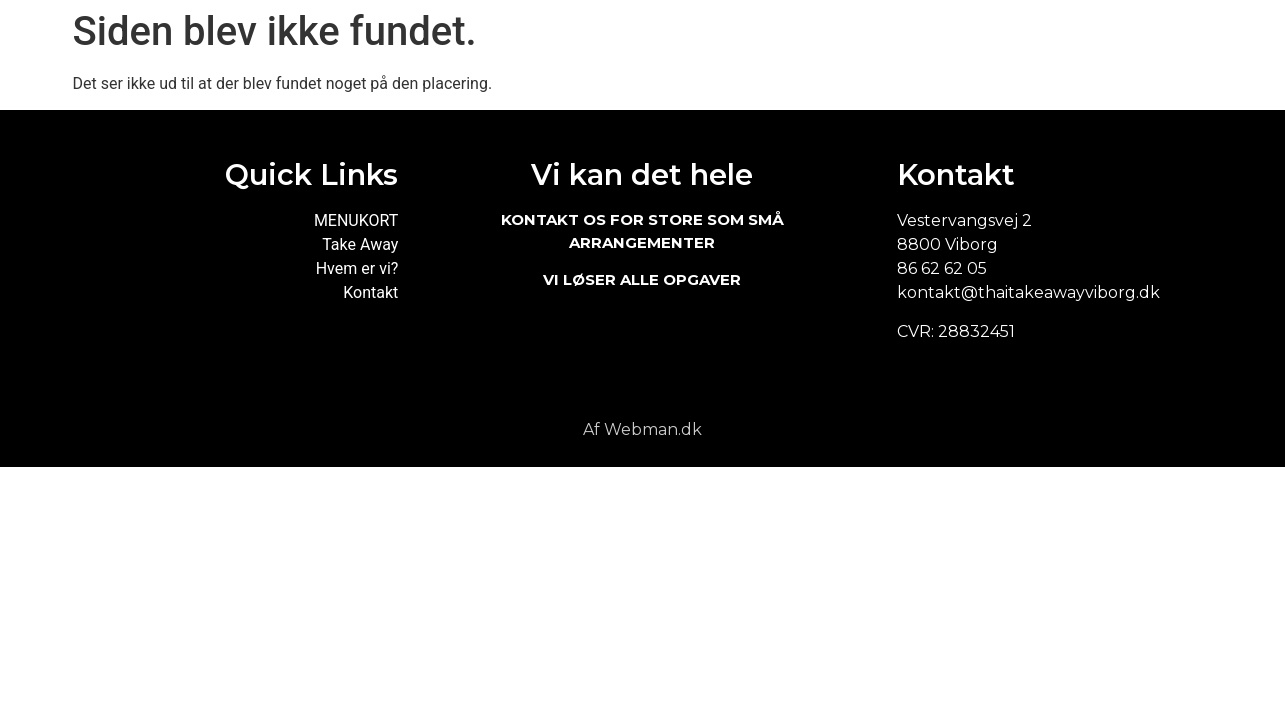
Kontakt (370, 292)
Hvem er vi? (357, 268)
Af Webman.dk (642, 429)
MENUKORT (356, 220)
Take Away (360, 244)
